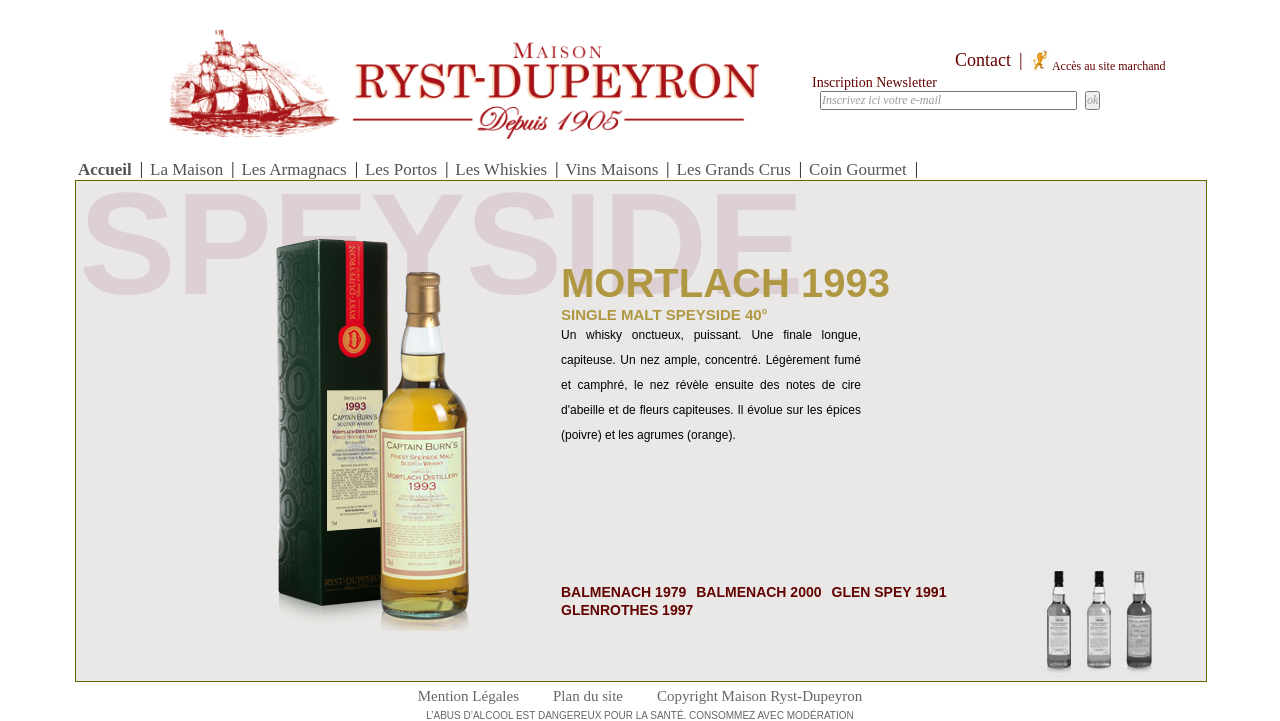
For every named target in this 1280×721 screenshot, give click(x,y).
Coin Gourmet (858, 169)
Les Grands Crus (734, 169)
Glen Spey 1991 (889, 592)
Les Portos (401, 169)
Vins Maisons (611, 169)
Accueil (105, 169)
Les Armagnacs (293, 169)
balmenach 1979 (623, 592)
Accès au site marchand (1098, 66)
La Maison (186, 169)
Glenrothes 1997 (627, 610)
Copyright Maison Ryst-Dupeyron (759, 696)
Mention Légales (468, 696)
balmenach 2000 (758, 592)
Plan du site (588, 696)
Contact (983, 60)
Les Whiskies (501, 169)
